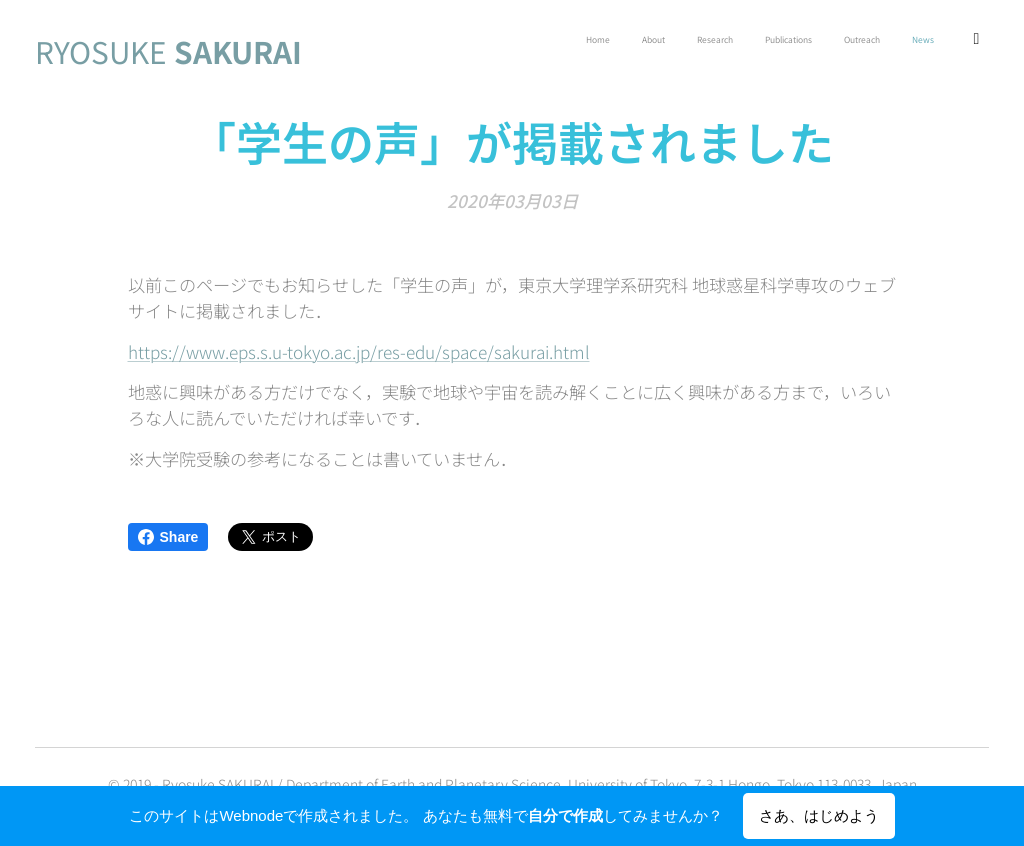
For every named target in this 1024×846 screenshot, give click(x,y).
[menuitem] (802, 41)
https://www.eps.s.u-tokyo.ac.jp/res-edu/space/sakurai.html (359, 350)
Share (168, 537)
